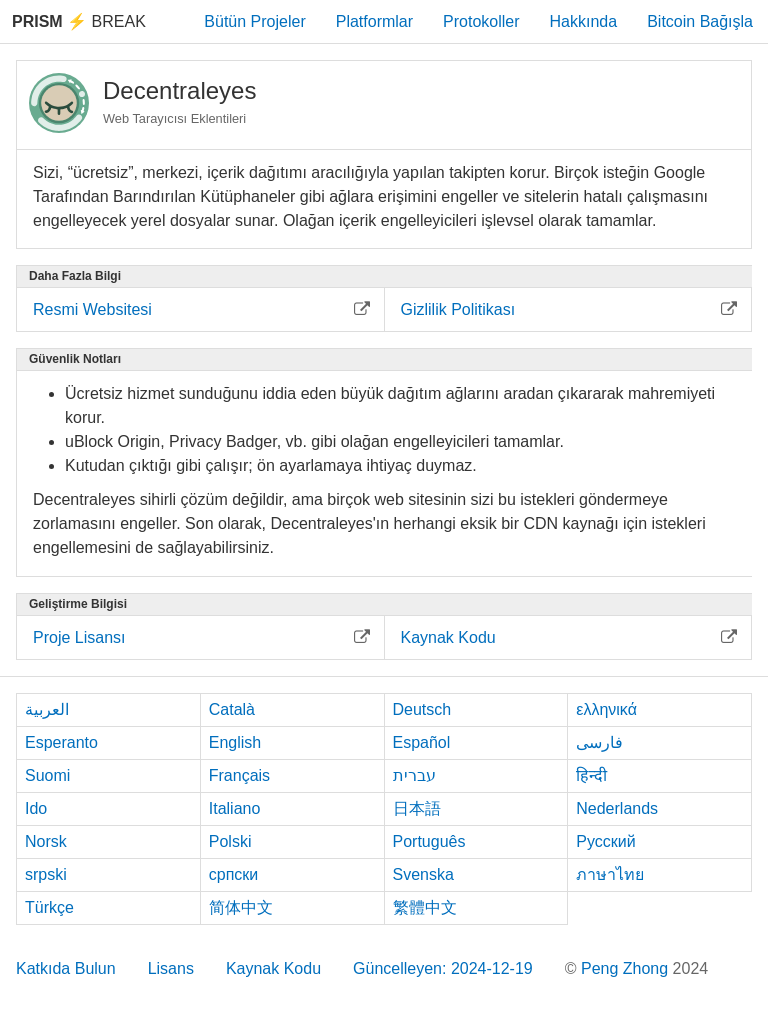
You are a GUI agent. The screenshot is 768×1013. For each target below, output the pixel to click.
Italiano (235, 808)
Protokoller (481, 21)
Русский (605, 841)
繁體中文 (425, 907)
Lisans (171, 968)
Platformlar (374, 21)
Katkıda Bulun (66, 968)
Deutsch (422, 709)
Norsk (46, 841)
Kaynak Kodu (273, 968)
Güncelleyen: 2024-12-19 (443, 968)
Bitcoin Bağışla (700, 21)
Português (429, 841)
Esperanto (61, 742)
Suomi (47, 775)
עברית (414, 775)
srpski (46, 874)
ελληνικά (606, 709)
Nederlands (617, 808)
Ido (36, 808)
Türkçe (49, 907)
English (235, 742)
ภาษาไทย (610, 874)
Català (232, 709)
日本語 (417, 808)
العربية (47, 709)
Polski (230, 841)
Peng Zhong (627, 968)
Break (79, 21)
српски (234, 874)
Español (422, 742)
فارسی (599, 742)
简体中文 (241, 907)
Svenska (423, 874)
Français (239, 775)
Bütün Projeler (254, 21)
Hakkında (584, 21)
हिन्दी (591, 775)
